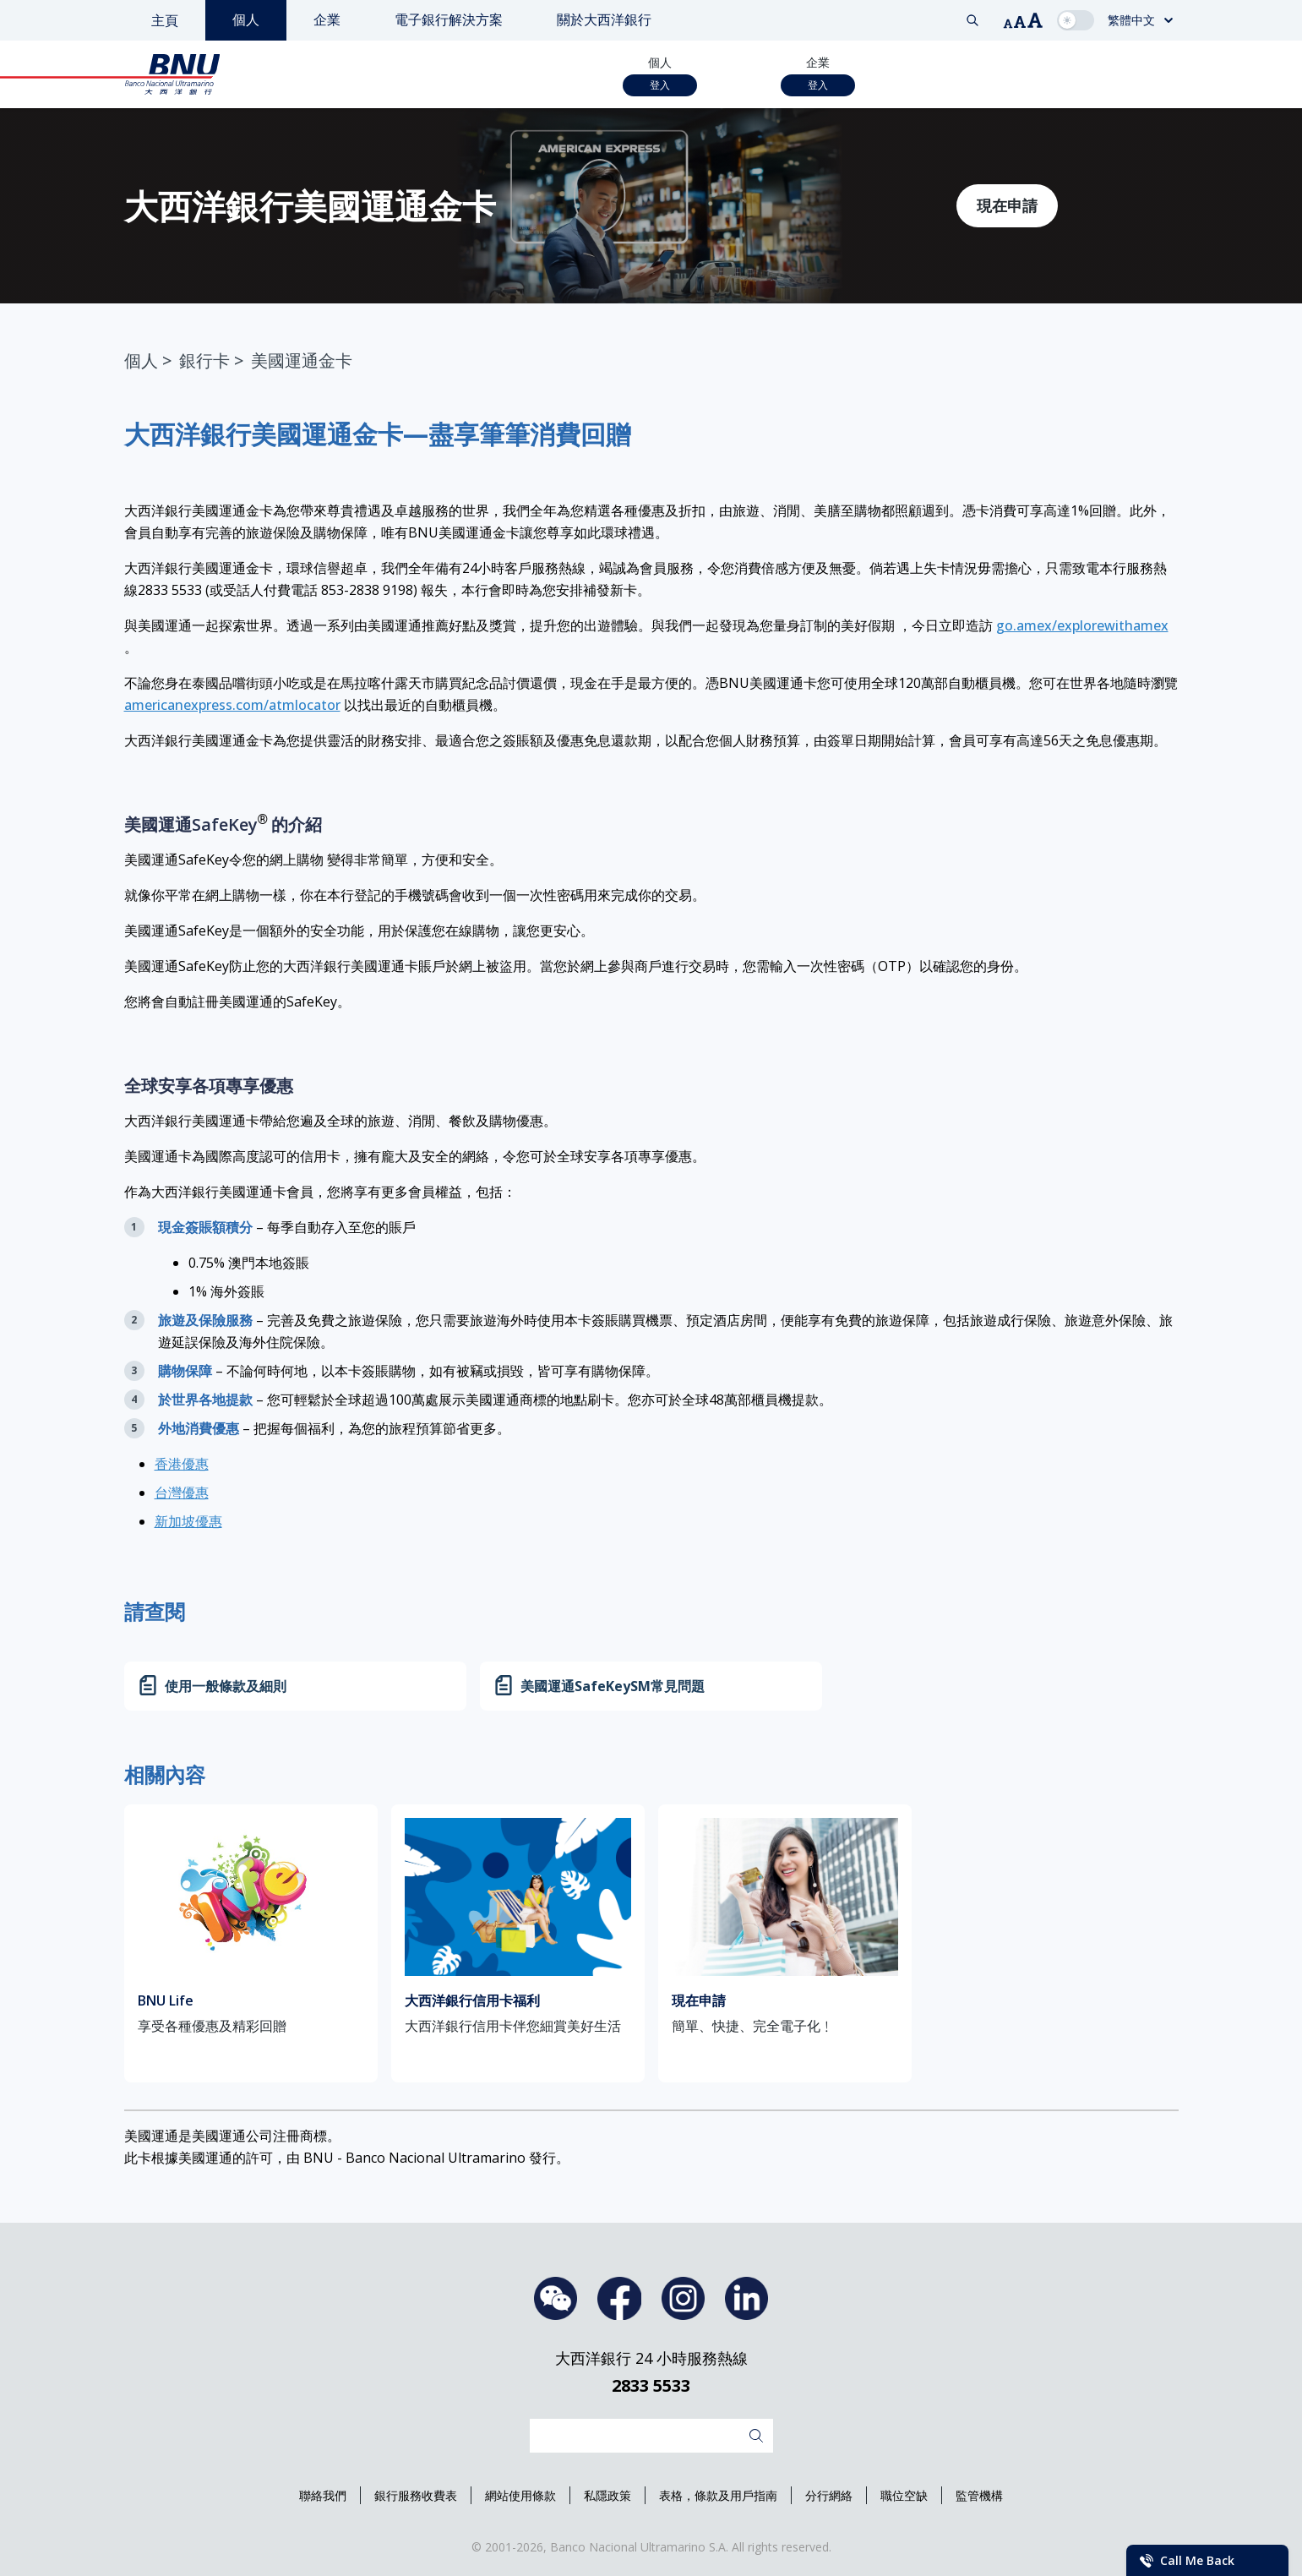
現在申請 (1007, 205)
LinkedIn (746, 2298)
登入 (660, 85)
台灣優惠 (182, 1492)
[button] (1008, 24)
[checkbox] (1075, 20)
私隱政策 (607, 2495)
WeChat (555, 2298)
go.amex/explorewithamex (1082, 625)
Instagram (683, 2298)
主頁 (164, 20)
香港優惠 (182, 1463)
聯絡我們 (322, 2495)
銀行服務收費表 (415, 2495)
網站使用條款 (520, 2495)
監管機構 (979, 2495)
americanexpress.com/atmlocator (232, 705)
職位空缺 (904, 2495)
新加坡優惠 (188, 1521)
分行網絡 (829, 2495)
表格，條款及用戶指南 (718, 2495)
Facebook (618, 2298)
